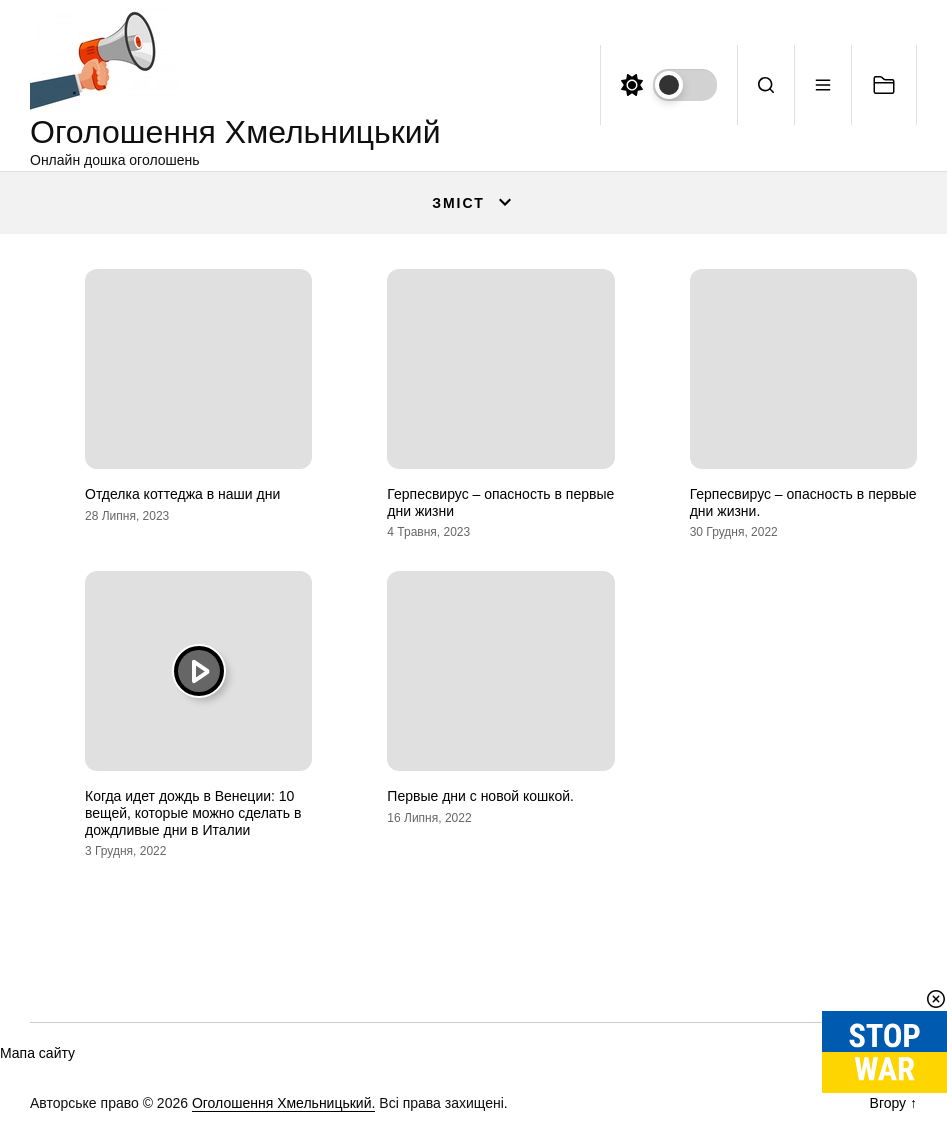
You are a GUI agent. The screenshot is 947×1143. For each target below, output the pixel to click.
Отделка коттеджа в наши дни (182, 494)
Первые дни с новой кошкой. (480, 796)
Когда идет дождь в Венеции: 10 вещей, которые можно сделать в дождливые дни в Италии (193, 813)
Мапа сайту (37, 1053)
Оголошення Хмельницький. (284, 1103)
